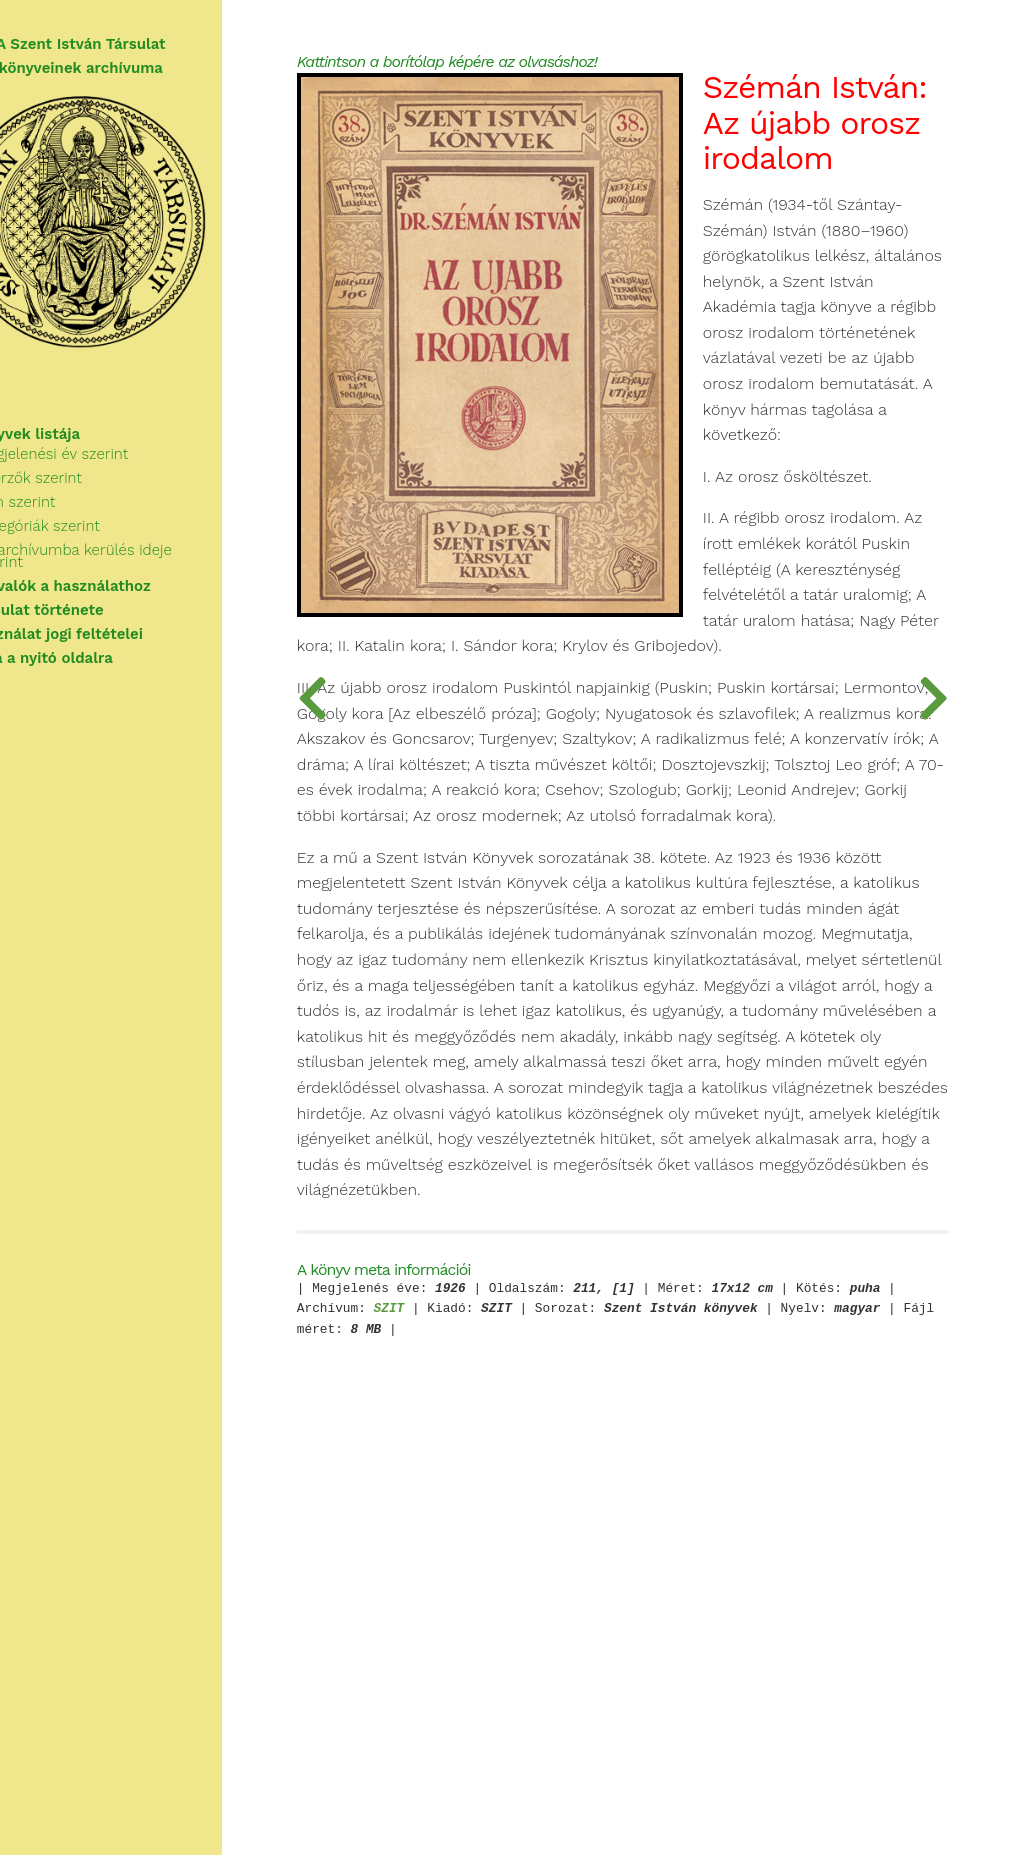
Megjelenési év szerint (112, 472)
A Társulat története (90, 616)
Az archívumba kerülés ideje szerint (159, 568)
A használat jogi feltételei (109, 640)
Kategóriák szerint (98, 544)
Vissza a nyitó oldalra (94, 664)
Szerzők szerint (89, 496)
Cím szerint (75, 520)
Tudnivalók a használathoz (113, 592)
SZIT (595, 1696)
